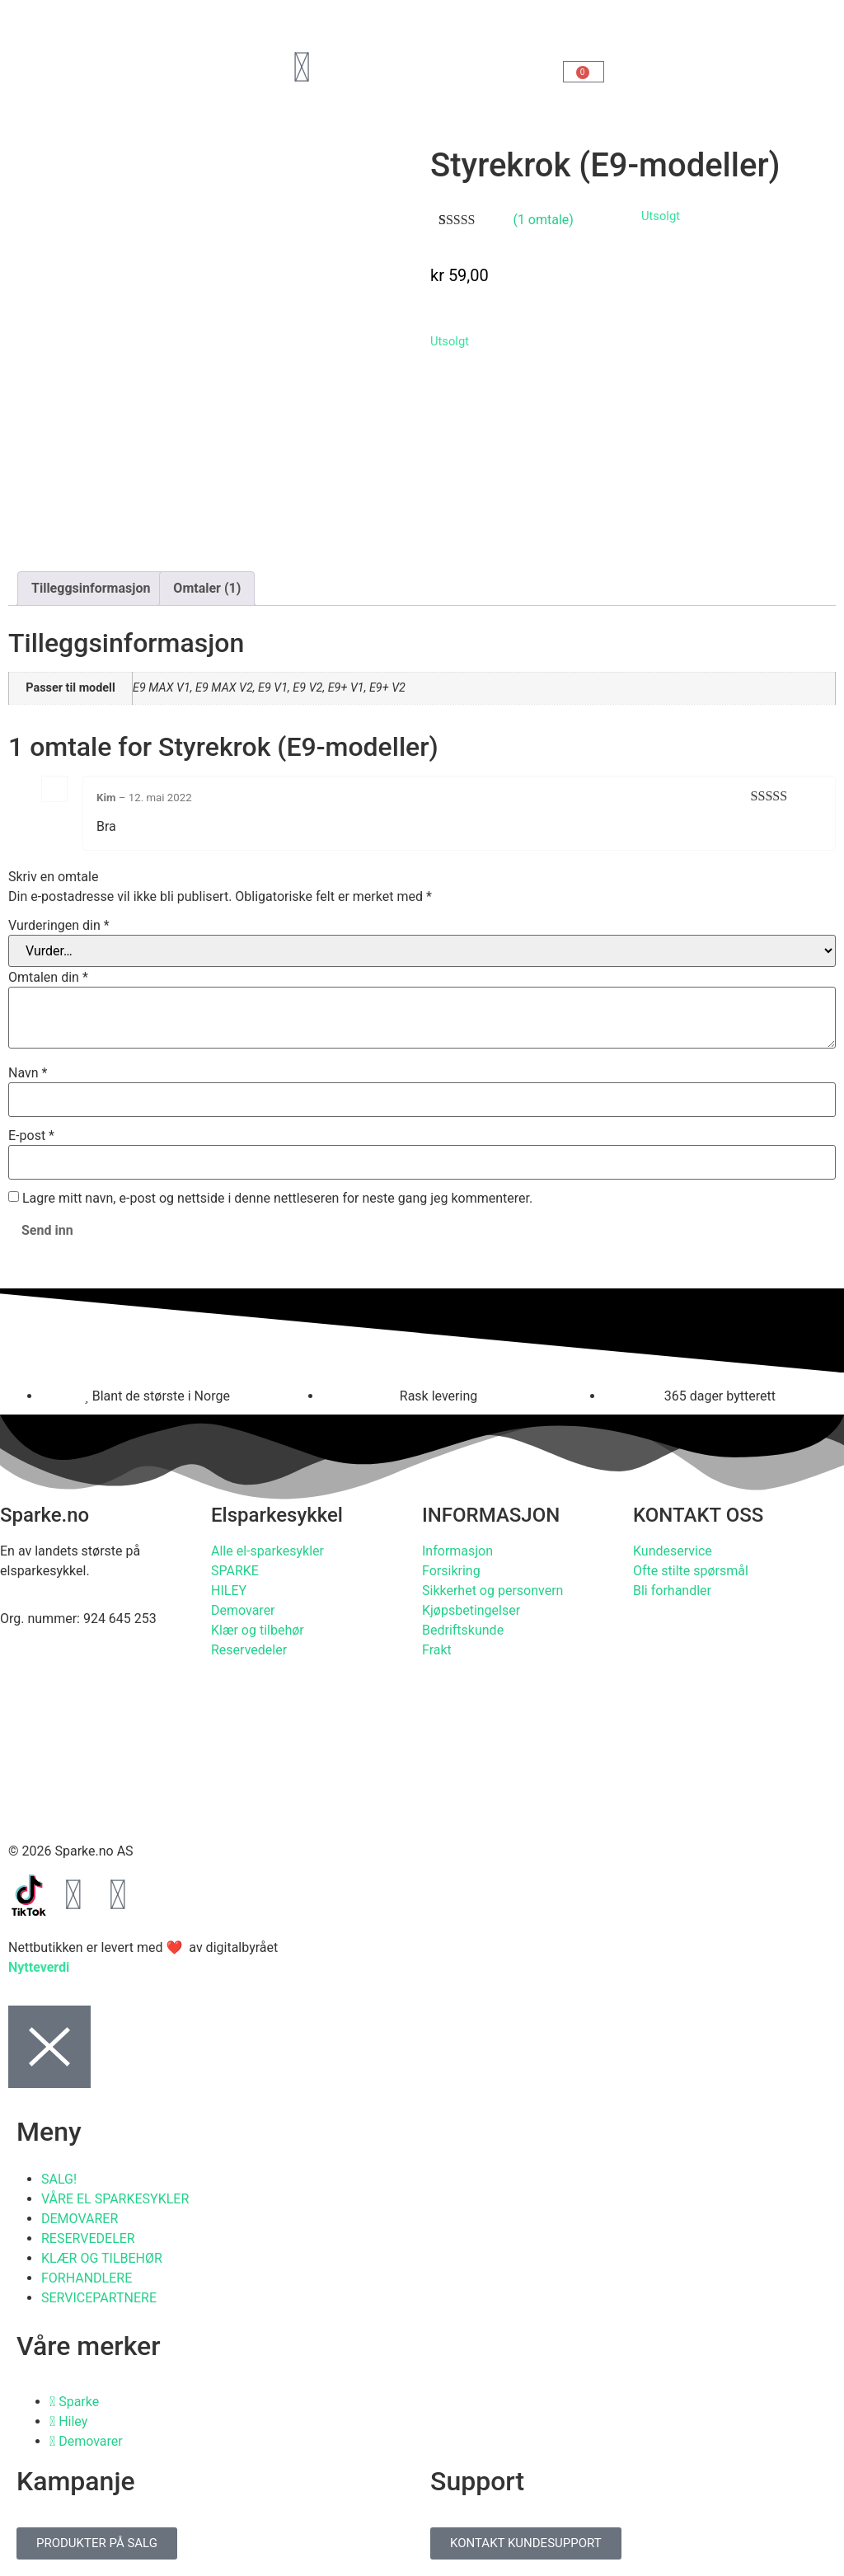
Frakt (437, 1650)
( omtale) (543, 220)
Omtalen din (48, 977)
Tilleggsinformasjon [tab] (90, 588)
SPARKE (235, 1571)
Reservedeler (249, 1650)
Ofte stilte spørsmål (690, 1571)
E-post (31, 1136)
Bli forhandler (672, 1590)
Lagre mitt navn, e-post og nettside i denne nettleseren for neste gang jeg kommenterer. (277, 1198)
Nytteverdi (38, 1967)
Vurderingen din (59, 925)
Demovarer (243, 1610)
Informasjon (457, 1551)
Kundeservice (672, 1551)
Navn (27, 1073)
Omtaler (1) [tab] (207, 588)
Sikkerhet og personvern (492, 1590)
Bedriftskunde (463, 1630)
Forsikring (451, 1571)
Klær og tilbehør (257, 1630)
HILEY (228, 1590)
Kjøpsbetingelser (471, 1610)
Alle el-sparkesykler (267, 1551)
